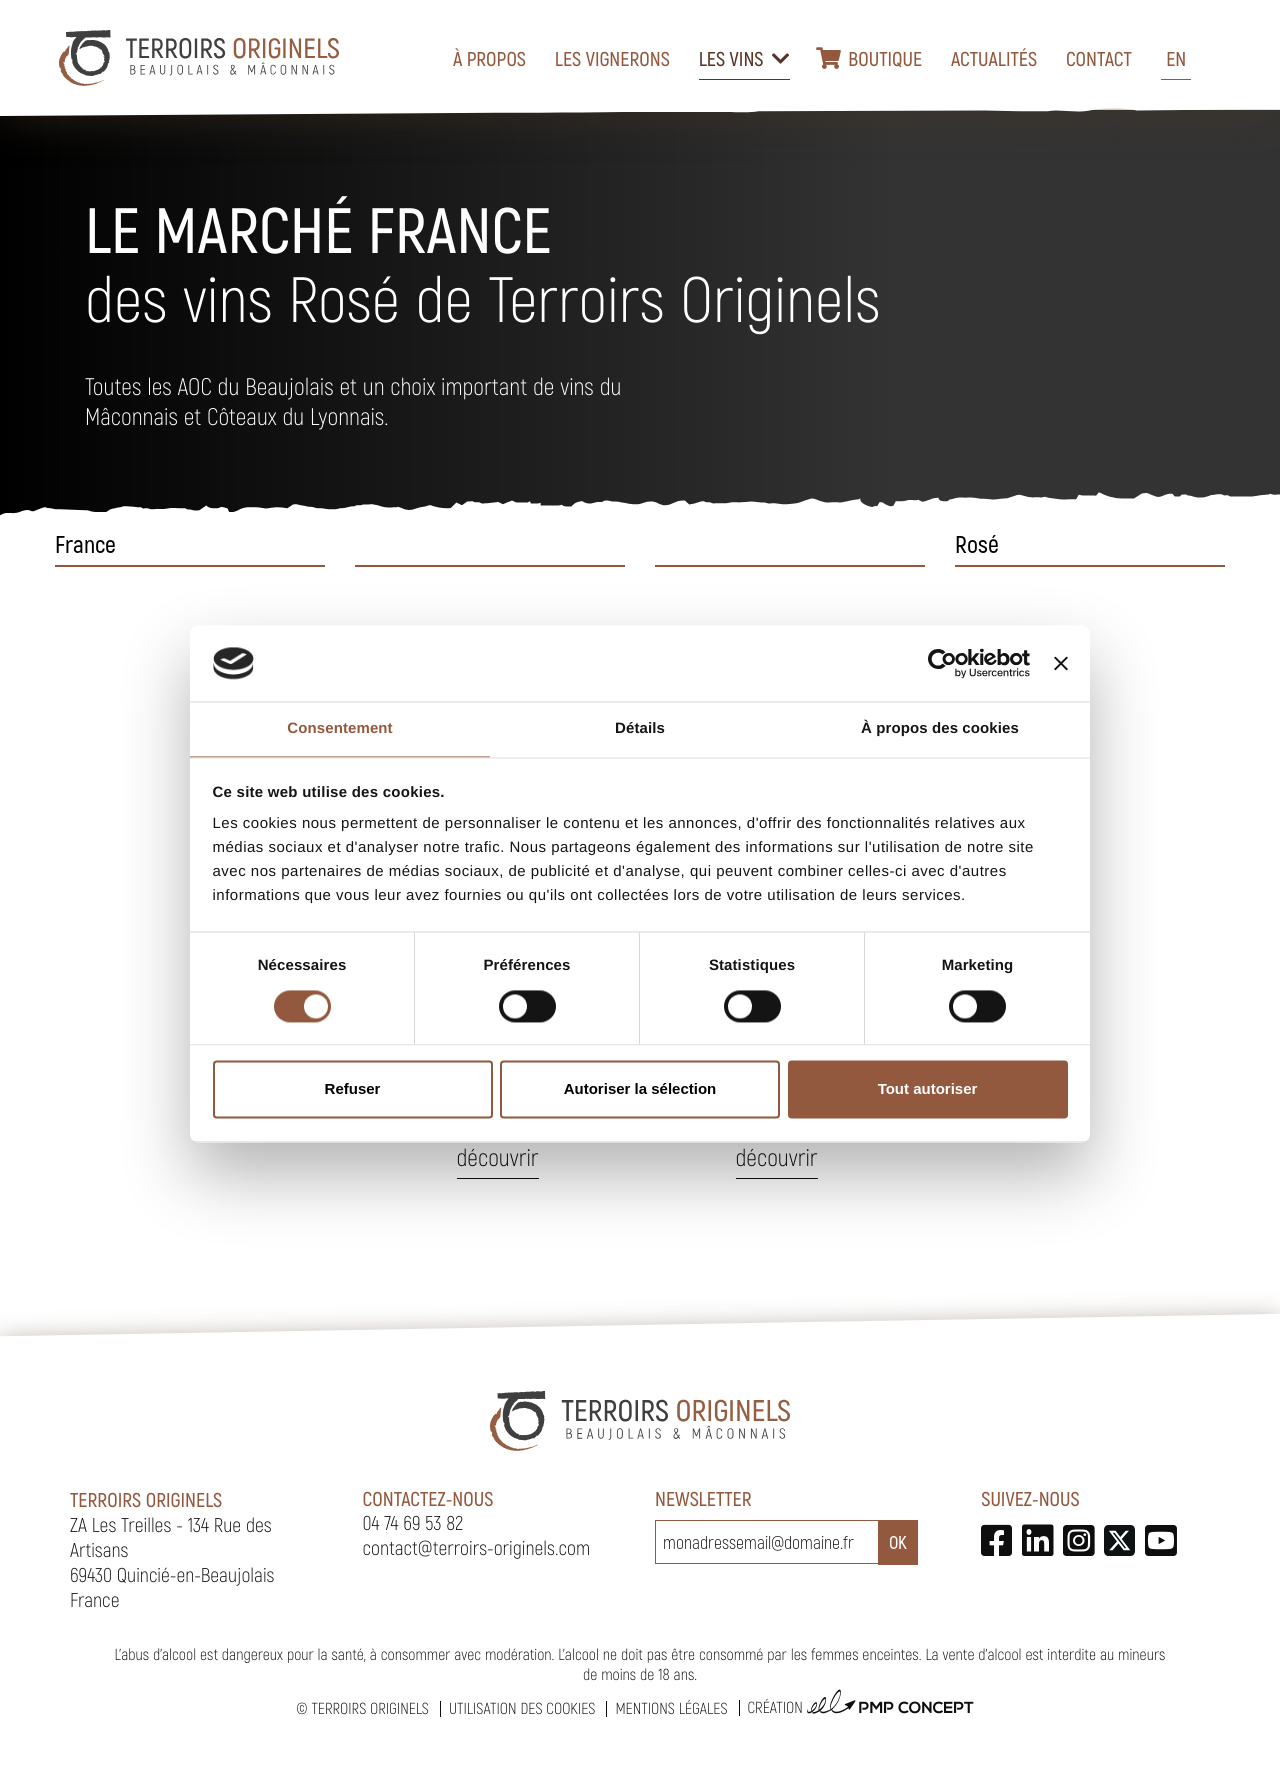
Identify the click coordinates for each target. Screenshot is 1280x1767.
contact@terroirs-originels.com (477, 1547)
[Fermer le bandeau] (1061, 663)
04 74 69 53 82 (413, 1522)
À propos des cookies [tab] (940, 729)
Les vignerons (612, 58)
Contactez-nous (428, 1498)
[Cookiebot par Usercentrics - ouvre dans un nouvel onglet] (942, 663)
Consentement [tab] (339, 729)
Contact (1099, 58)
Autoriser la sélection (640, 1089)
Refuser (353, 1089)
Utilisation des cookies (522, 1708)
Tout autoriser (928, 1089)
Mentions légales (671, 1708)
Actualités (994, 58)
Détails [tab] (640, 729)
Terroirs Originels (370, 1708)
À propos (489, 58)
